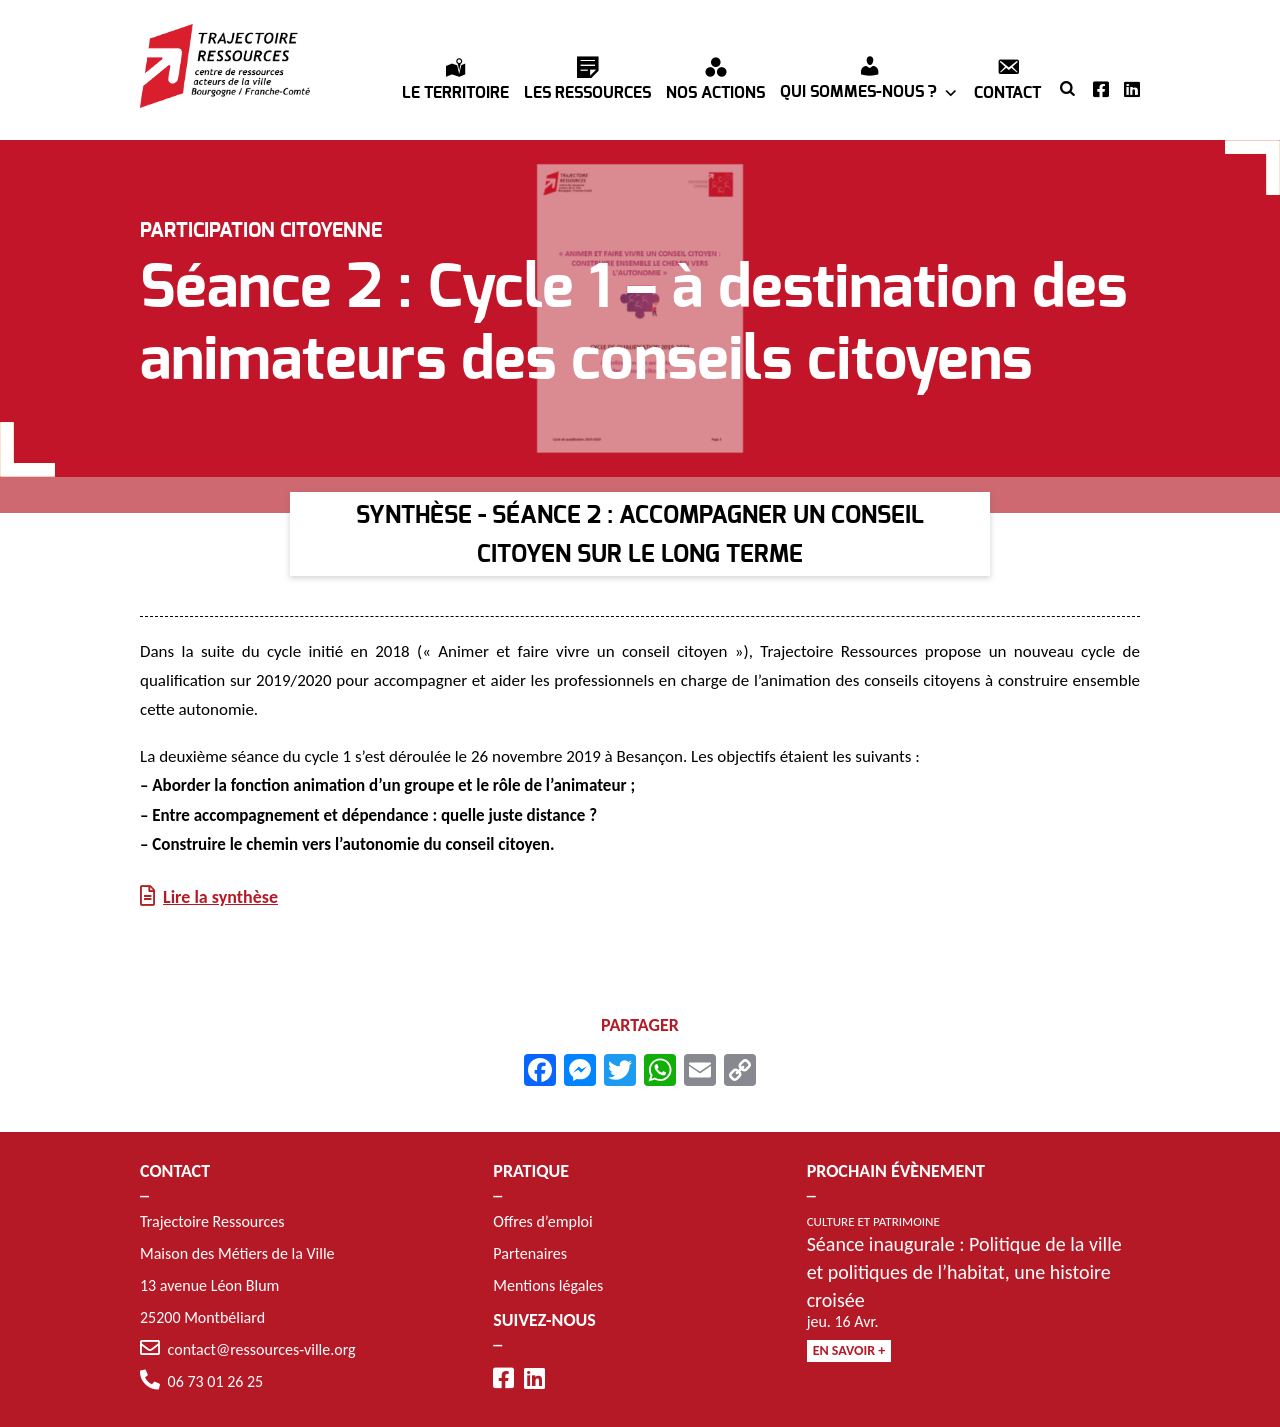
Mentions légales (548, 1285)
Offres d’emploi (542, 1221)
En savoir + (849, 1350)
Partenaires (530, 1253)
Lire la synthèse (220, 898)
